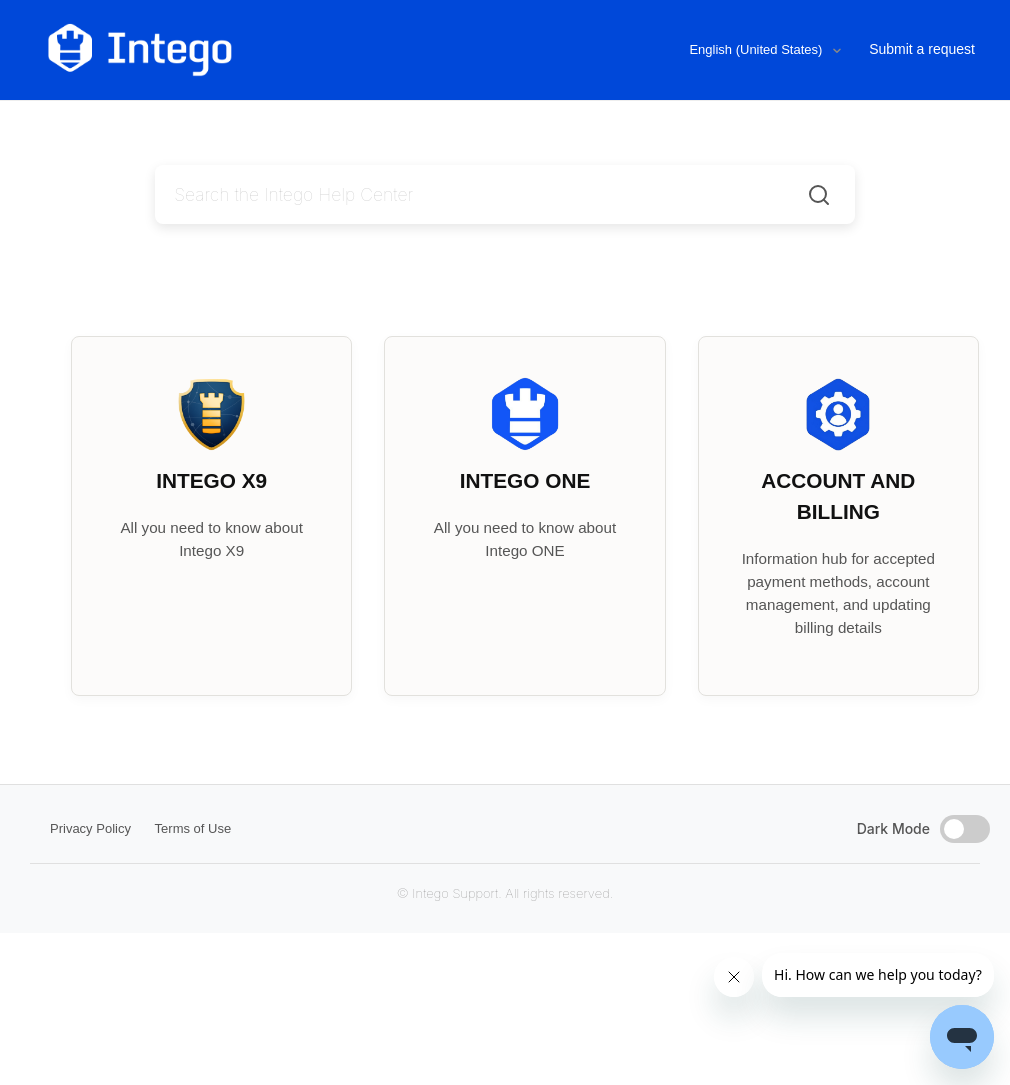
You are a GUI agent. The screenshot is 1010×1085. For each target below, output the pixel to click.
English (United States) (757, 49)
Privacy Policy (90, 828)
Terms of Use (193, 828)
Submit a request (922, 49)
